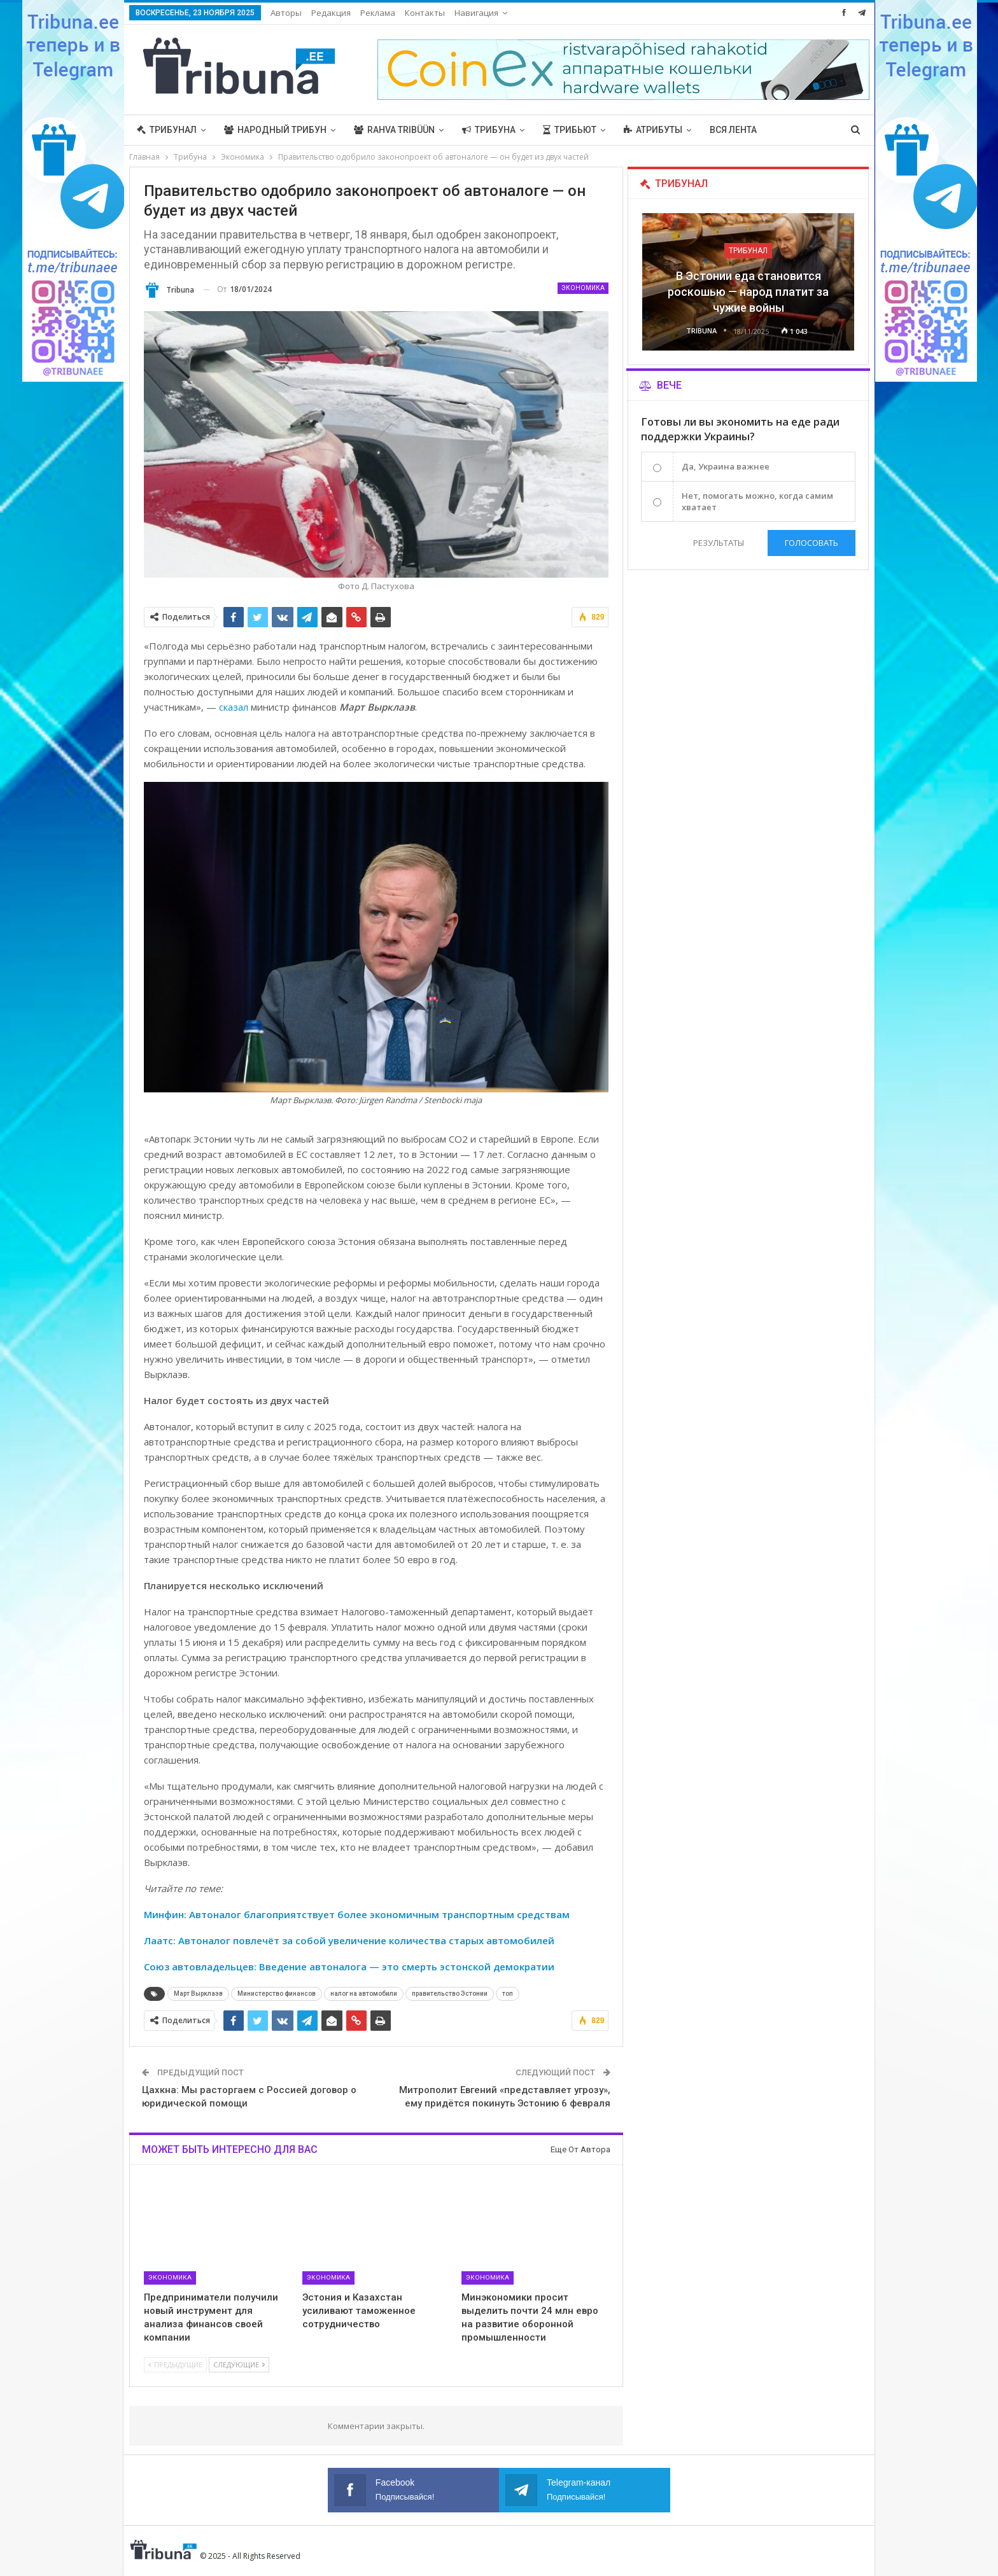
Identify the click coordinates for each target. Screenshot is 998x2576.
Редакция (331, 12)
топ (507, 1993)
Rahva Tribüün (394, 130)
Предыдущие (175, 2364)
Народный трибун (275, 130)
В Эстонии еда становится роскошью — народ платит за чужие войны (748, 291)
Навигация (476, 12)
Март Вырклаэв (198, 1993)
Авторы (286, 12)
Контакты (425, 12)
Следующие (239, 2364)
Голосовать (811, 542)
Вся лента (733, 130)
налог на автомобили (363, 1993)
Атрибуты (653, 130)
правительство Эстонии (450, 1993)
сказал (233, 706)
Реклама (377, 12)
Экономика (583, 287)
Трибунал (167, 130)
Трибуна (489, 130)
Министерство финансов (276, 1993)
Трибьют (569, 130)
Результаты (717, 542)
